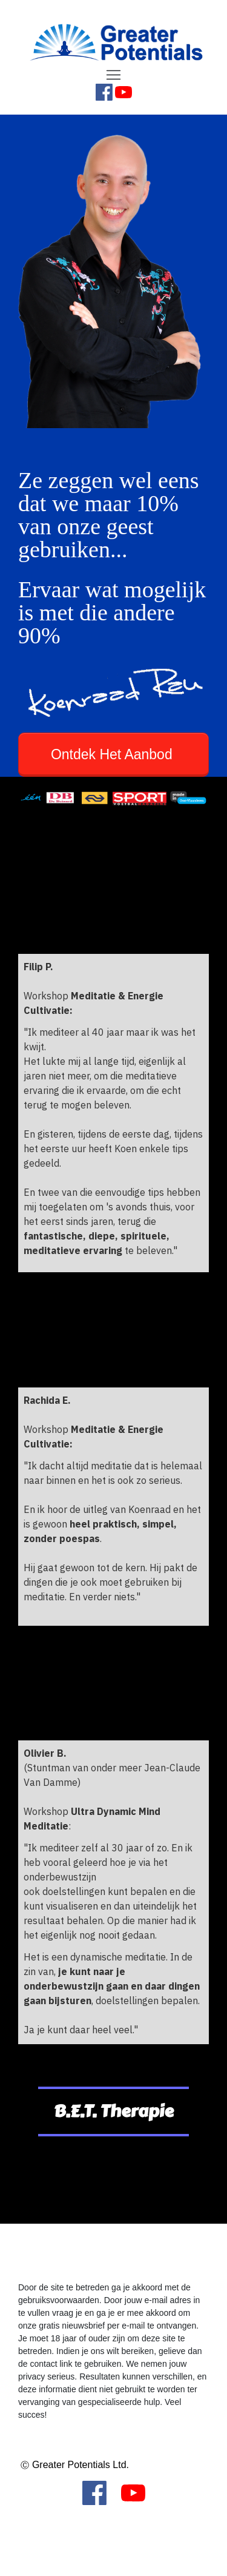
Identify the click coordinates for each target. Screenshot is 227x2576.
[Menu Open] (113, 74)
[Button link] (113, 755)
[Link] (104, 92)
